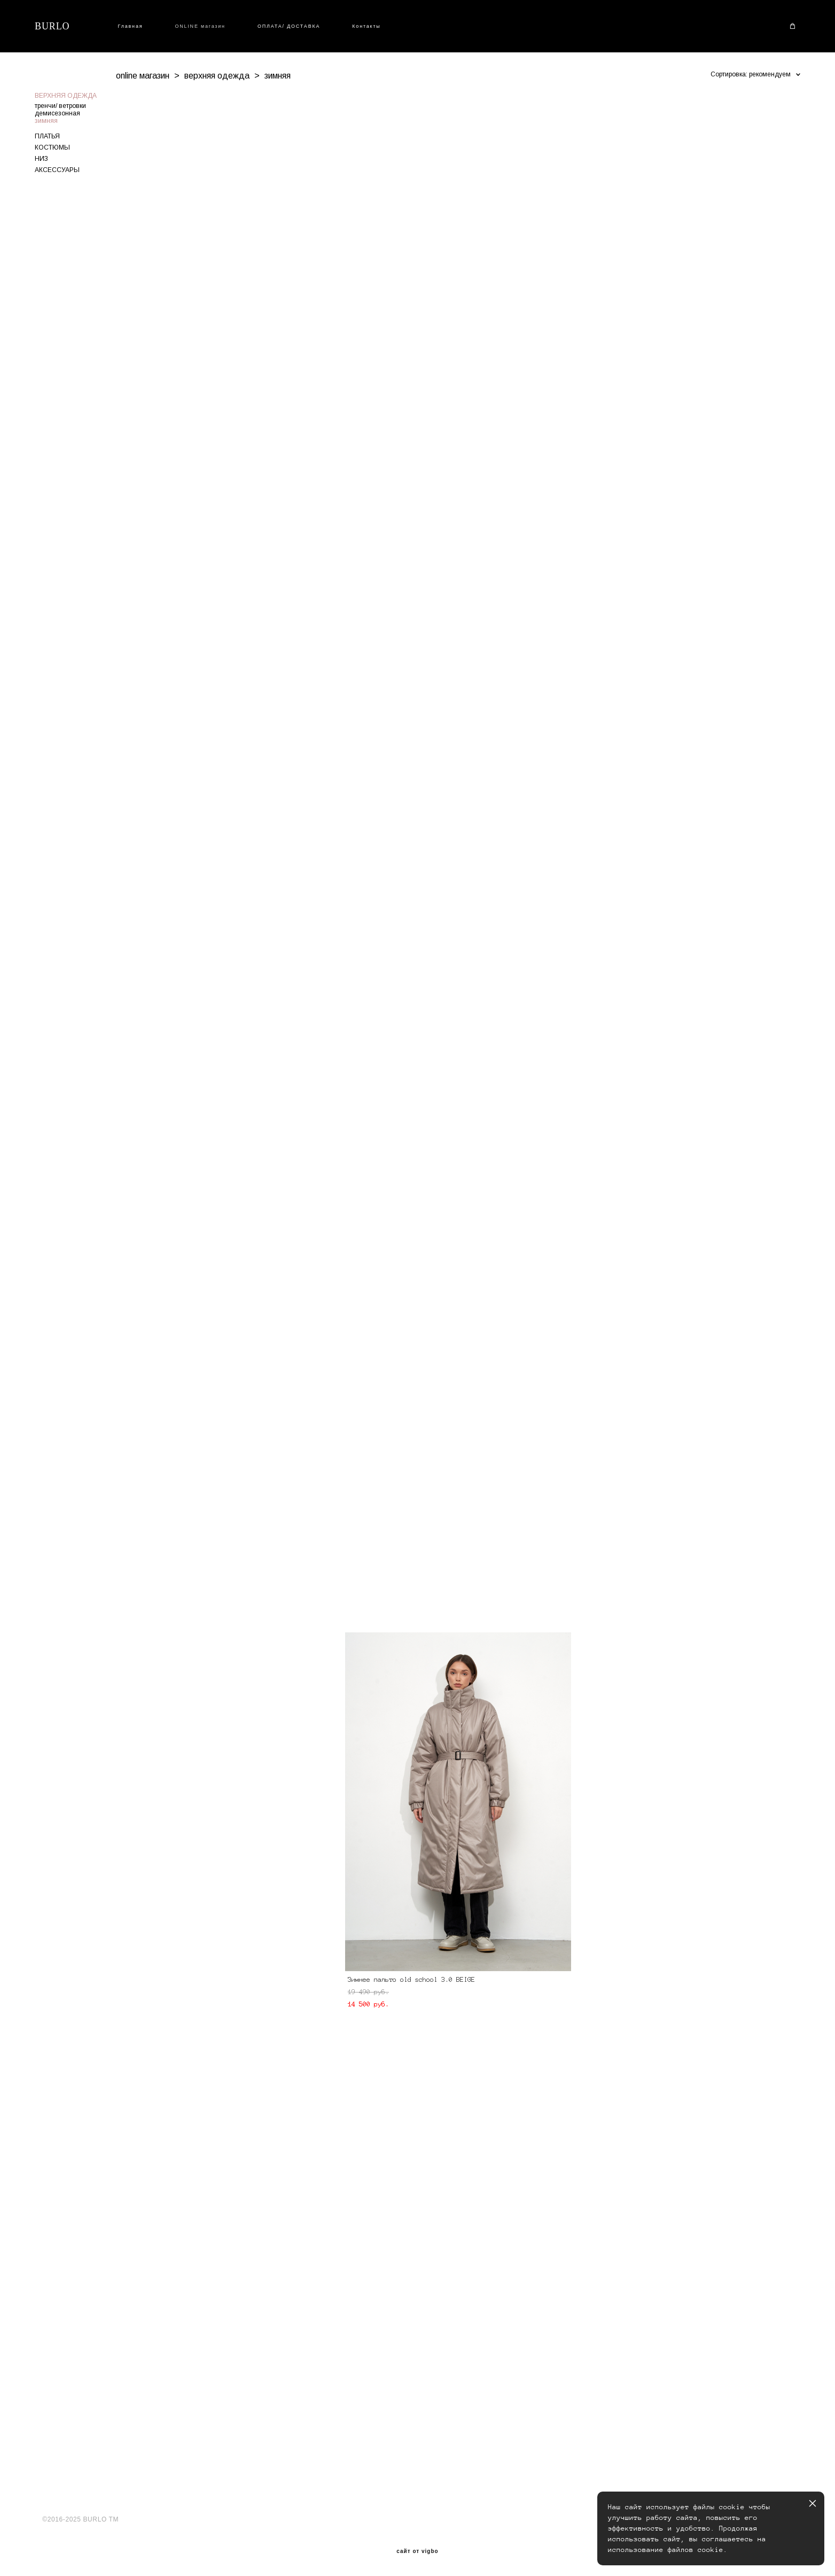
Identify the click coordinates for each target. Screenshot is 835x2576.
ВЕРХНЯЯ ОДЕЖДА (66, 95)
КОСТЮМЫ (52, 147)
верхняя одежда (216, 75)
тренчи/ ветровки (60, 106)
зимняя (46, 120)
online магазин (142, 75)
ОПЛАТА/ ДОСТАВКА (288, 26)
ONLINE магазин (200, 26)
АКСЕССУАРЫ (57, 170)
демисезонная (57, 113)
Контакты (366, 26)
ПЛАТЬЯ (47, 136)
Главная (130, 26)
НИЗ (41, 158)
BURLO (52, 26)
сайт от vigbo (417, 2551)
